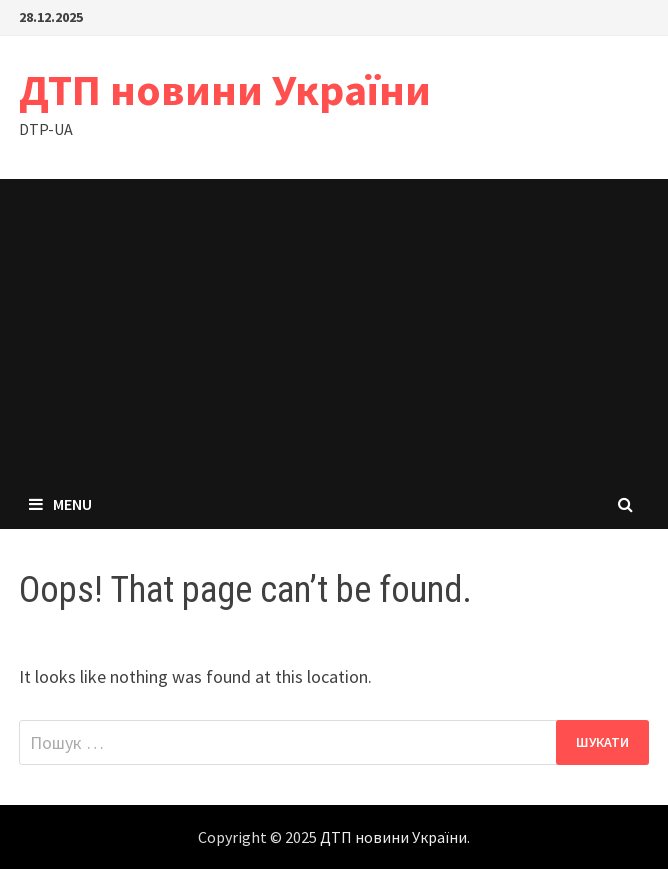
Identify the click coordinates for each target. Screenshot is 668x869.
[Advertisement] (334, 329)
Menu (60, 504)
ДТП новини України (225, 89)
